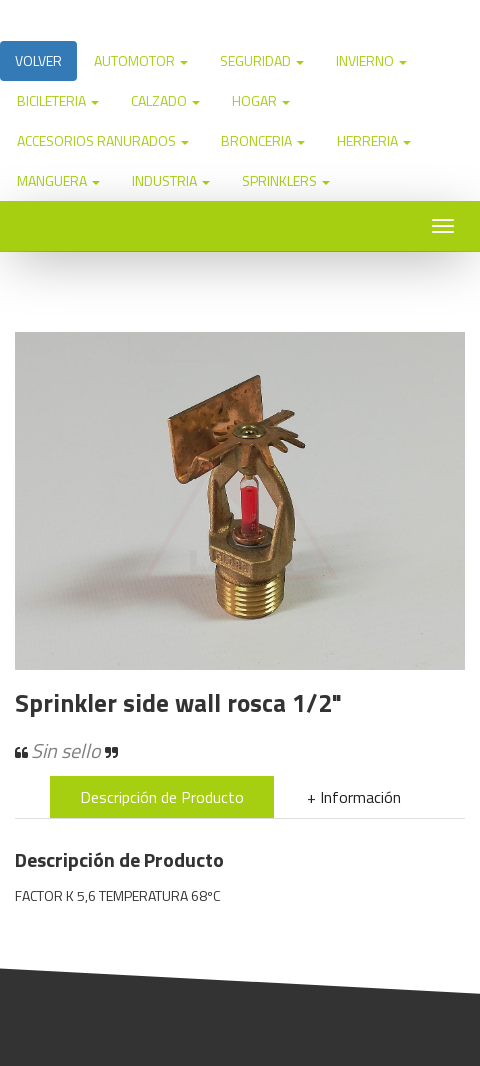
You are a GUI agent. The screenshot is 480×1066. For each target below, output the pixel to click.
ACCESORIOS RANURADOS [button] (103, 140)
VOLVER (38, 60)
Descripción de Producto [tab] (162, 797)
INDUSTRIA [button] (171, 180)
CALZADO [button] (165, 100)
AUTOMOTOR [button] (141, 60)
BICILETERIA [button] (58, 100)
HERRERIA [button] (374, 140)
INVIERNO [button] (371, 60)
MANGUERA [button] (58, 180)
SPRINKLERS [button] (286, 180)
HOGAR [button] (261, 100)
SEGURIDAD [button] (262, 60)
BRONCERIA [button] (263, 140)
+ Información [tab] (354, 797)
